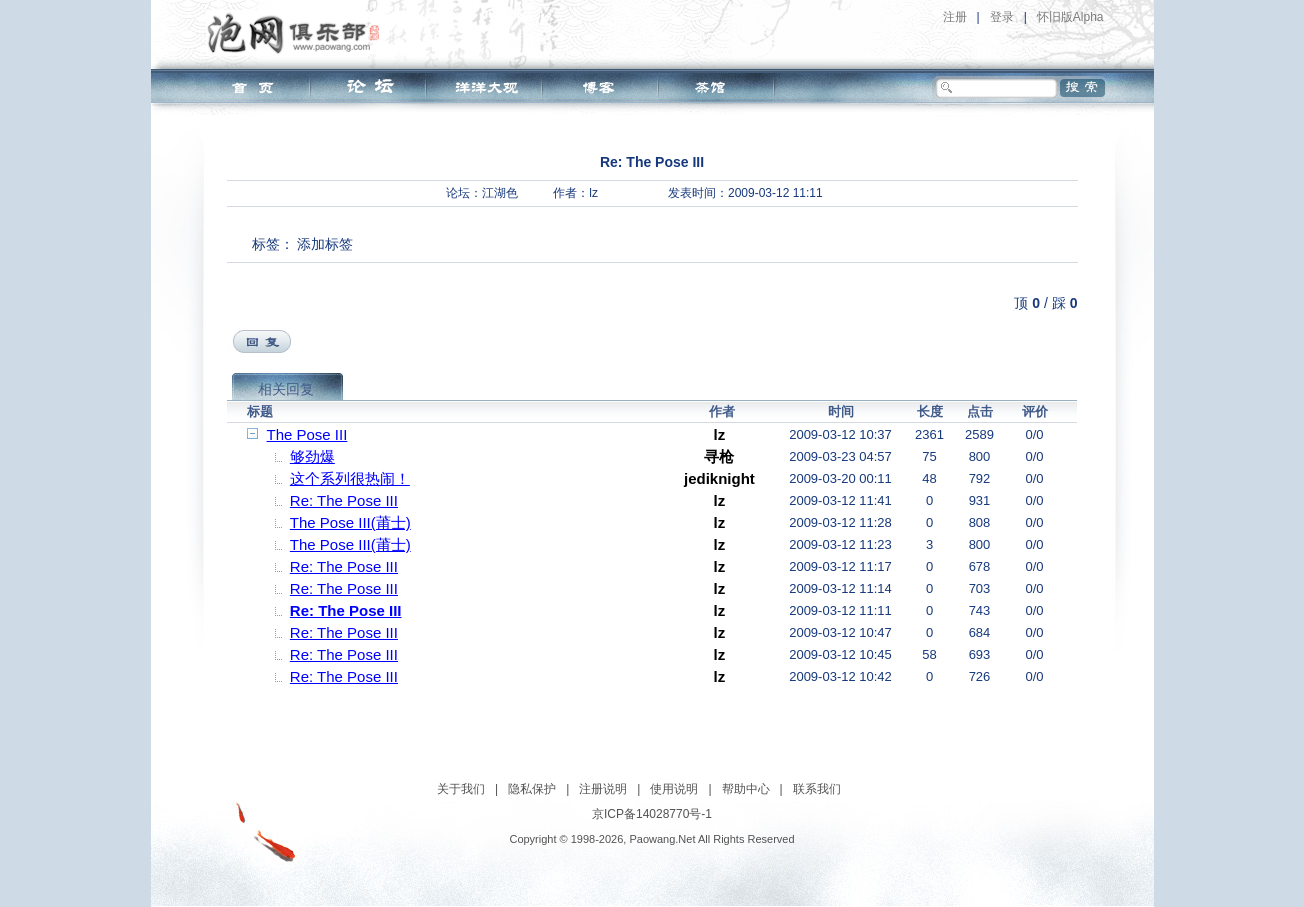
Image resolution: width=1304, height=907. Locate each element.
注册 (955, 17)
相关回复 (286, 389)
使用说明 (674, 789)
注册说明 (603, 789)
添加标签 (325, 244)
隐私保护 (532, 789)
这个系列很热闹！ (350, 478)
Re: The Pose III (344, 500)
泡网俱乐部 (298, 33)
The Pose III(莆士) (350, 522)
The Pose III (307, 434)
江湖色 (500, 193)
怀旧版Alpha (1070, 17)
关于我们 (461, 789)
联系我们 (817, 789)
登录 (1002, 17)
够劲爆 (312, 456)
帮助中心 (746, 789)
